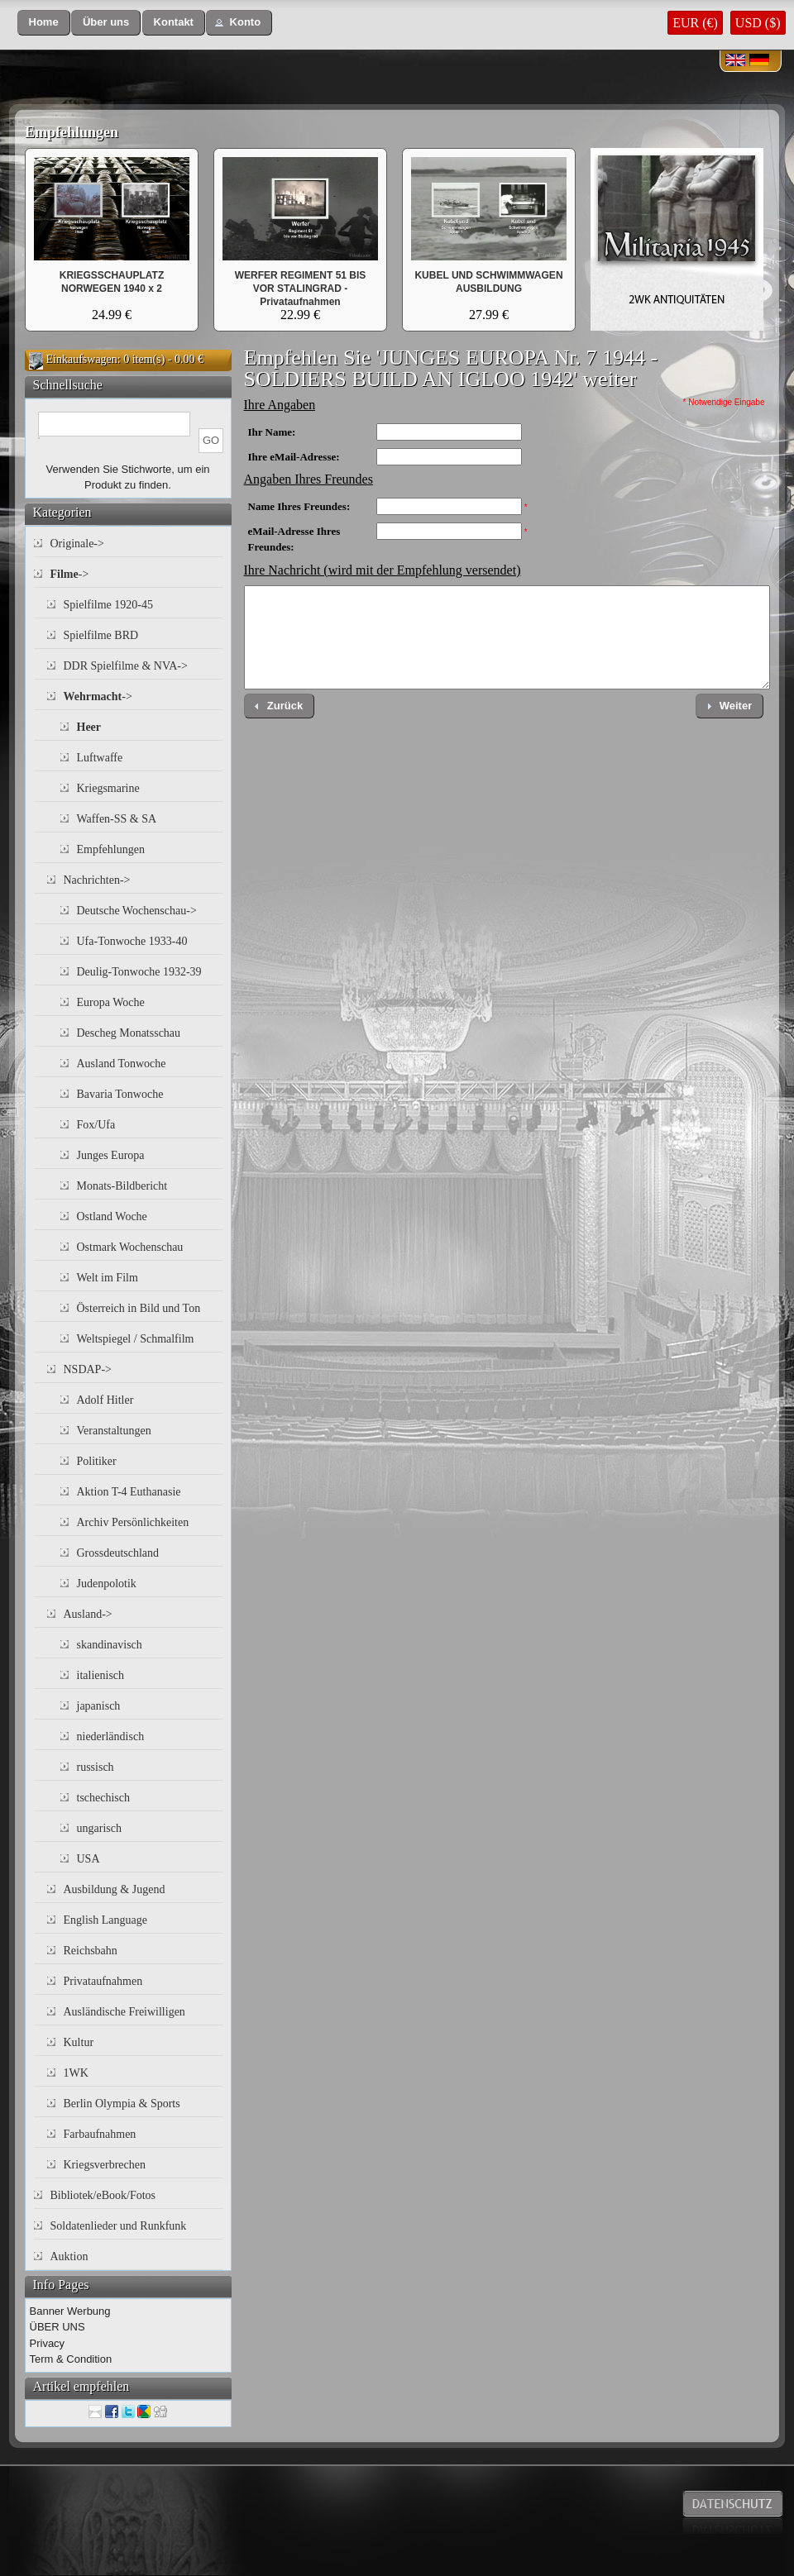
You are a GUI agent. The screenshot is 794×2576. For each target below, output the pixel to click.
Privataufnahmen (103, 1981)
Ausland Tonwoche (121, 1063)
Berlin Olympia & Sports (122, 2103)
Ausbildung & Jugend (114, 1889)
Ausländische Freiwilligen (124, 2012)
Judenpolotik (106, 1583)
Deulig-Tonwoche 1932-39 (139, 972)
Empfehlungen (71, 132)
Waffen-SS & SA (117, 819)
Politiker (97, 1461)
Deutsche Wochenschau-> (137, 910)
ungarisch (99, 1828)
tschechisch (104, 1797)
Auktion (69, 2256)
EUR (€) (695, 23)
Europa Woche (111, 1002)
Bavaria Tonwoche (120, 1094)
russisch (95, 1767)
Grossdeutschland (118, 1553)
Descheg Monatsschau (129, 1033)
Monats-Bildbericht (122, 1186)
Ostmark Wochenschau (130, 1247)
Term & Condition (71, 2359)
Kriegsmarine (108, 788)
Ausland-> (88, 1614)
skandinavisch (109, 1645)
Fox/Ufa (96, 1125)
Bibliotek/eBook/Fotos (103, 2195)
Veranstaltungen (114, 1430)
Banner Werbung (70, 2311)
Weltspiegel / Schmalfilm (135, 1339)
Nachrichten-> (97, 880)
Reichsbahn (90, 1950)
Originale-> (77, 543)
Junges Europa (111, 1155)
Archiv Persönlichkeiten (133, 1522)
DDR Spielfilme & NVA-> (126, 666)
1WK (76, 2073)
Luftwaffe (100, 757)
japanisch (99, 1706)
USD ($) (758, 23)
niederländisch (111, 1736)
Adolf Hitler (105, 1400)
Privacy (47, 2343)
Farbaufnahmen (100, 2134)
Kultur (79, 2042)
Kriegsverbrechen (105, 2165)
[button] (43, 23)
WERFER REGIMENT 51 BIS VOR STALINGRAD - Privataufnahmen (300, 289)
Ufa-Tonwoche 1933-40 (132, 941)
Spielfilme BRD (101, 635)
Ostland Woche (112, 1216)
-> (69, 574)
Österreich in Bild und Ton (139, 1308)
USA (88, 1859)
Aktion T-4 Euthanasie (129, 1492)
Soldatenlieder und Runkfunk (118, 2226)
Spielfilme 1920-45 (109, 605)
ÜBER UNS (57, 2327)
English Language (105, 1920)
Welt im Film (107, 1277)
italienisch (101, 1675)
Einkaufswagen (81, 359)
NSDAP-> (88, 1369)
